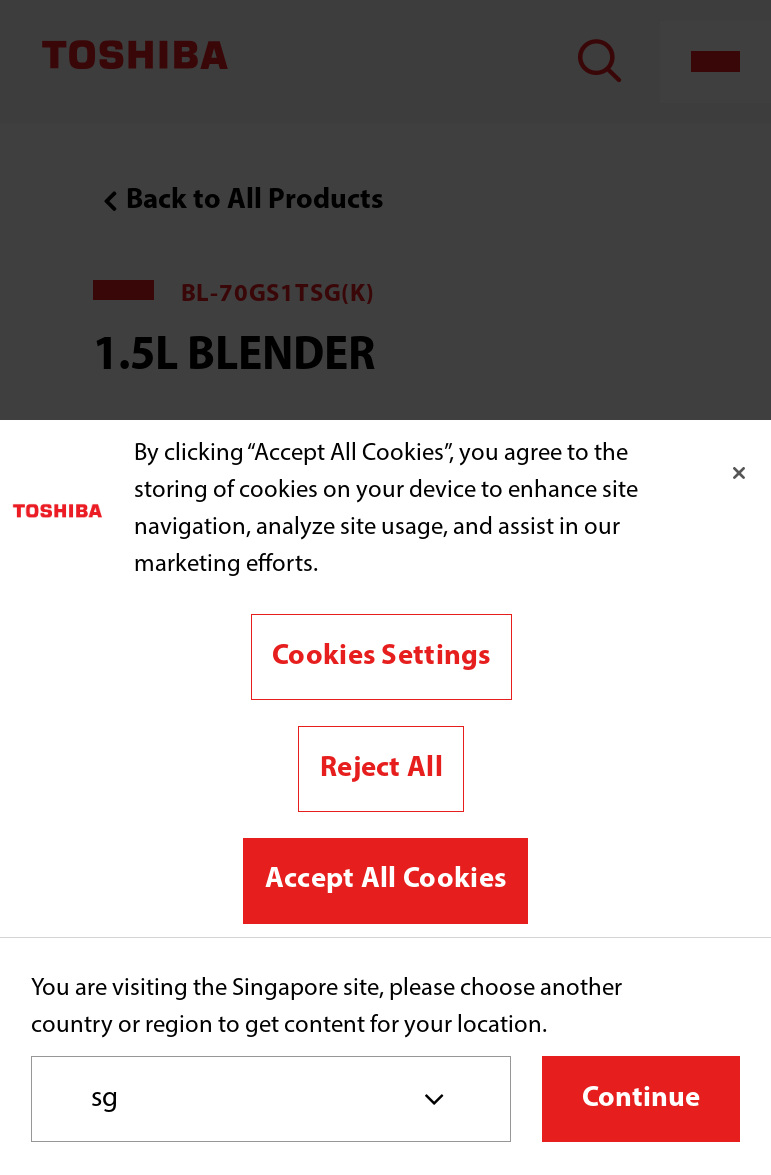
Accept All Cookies (385, 879)
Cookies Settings (381, 656)
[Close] (739, 473)
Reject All (381, 768)
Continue (641, 1098)
